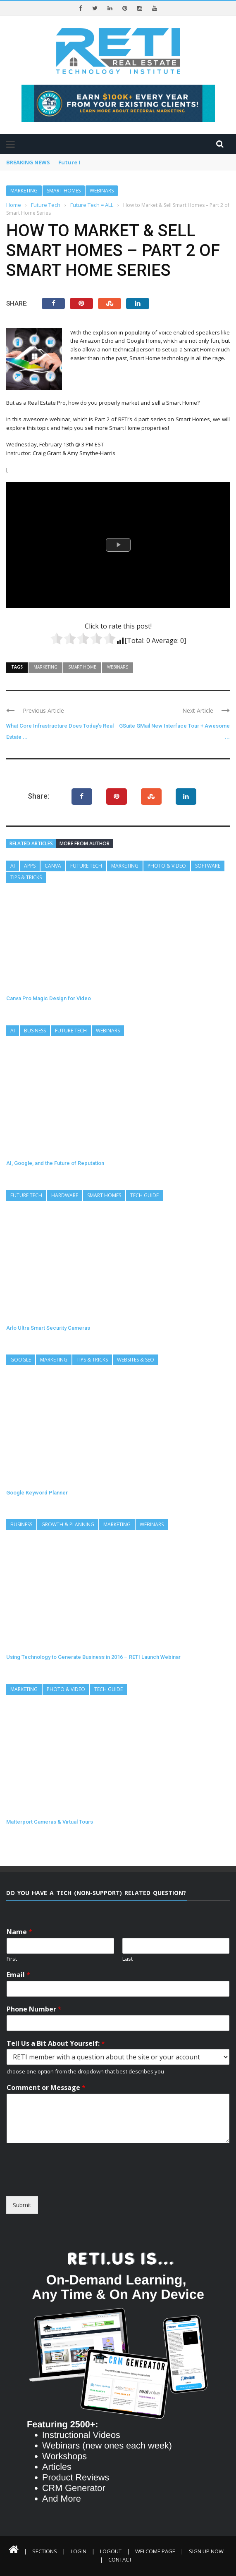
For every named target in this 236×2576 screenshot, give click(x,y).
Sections (44, 2551)
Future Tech (86, 865)
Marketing (24, 190)
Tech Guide (144, 1195)
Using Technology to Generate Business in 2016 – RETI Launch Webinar (93, 1657)
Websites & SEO (135, 1359)
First (12, 1958)
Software (207, 865)
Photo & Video (167, 865)
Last (127, 1958)
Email (18, 1975)
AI (12, 865)
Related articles (31, 843)
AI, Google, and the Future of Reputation (55, 1163)
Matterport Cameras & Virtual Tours (49, 1822)
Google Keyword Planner (37, 1493)
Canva (53, 865)
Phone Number (34, 2009)
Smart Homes (64, 190)
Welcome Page (155, 2551)
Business (35, 1030)
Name (19, 1932)
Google (20, 1359)
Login (78, 2551)
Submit (22, 2205)
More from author (85, 843)
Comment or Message (46, 2087)
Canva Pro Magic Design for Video (48, 998)
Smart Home (82, 667)
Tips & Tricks (26, 877)
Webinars (102, 190)
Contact (120, 2559)
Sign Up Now (206, 2551)
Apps (30, 865)
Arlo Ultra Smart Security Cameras (48, 1328)
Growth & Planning (67, 1524)
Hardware (64, 1195)
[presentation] (81, 2188)
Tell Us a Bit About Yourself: (56, 2043)
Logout (111, 2551)
